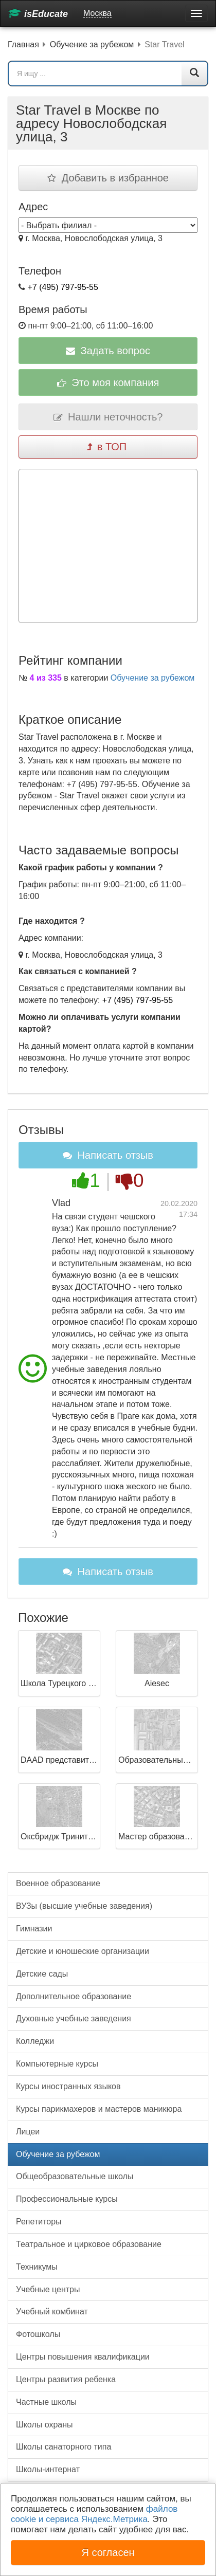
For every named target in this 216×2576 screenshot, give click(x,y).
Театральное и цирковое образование (88, 2244)
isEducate (38, 13)
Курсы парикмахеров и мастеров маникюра (99, 2109)
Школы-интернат (48, 2469)
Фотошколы (38, 2334)
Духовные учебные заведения (73, 2018)
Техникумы (37, 2266)
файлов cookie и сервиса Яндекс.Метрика (94, 2514)
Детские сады (42, 1973)
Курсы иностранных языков (68, 2086)
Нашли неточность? (108, 417)
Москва (97, 13)
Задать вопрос (108, 350)
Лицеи (28, 2131)
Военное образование (58, 1883)
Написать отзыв (108, 1155)
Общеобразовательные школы (74, 2176)
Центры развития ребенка (66, 2379)
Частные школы (46, 2402)
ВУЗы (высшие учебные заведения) (84, 1906)
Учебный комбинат (52, 2311)
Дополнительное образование (73, 1996)
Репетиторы (39, 2221)
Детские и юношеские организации (82, 1951)
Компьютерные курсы (57, 2063)
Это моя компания (108, 382)
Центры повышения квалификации (83, 2356)
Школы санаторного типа (63, 2446)
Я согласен (107, 2552)
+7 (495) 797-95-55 (62, 287)
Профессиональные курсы (67, 2199)
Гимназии (34, 1928)
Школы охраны (44, 2424)
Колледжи (35, 2041)
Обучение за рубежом (153, 677)
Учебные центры (48, 2289)
